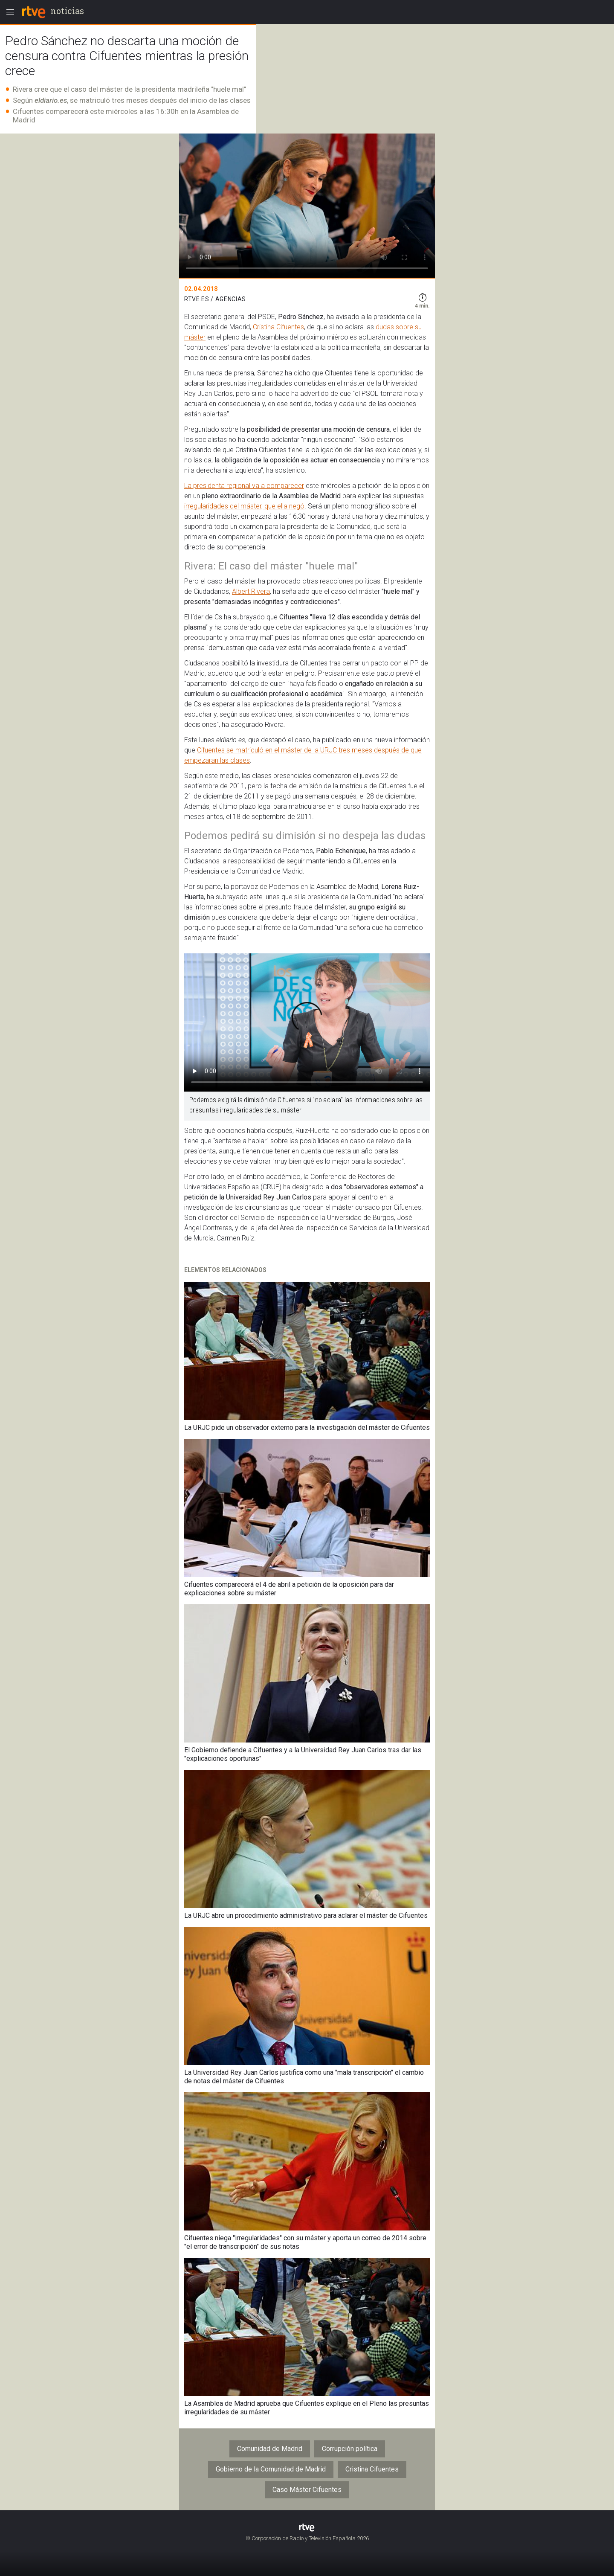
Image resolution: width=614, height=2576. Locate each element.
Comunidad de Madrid (269, 2449)
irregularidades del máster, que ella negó (244, 506)
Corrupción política (349, 2449)
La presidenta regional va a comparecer (244, 486)
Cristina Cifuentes (278, 327)
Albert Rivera (251, 591)
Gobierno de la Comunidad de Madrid (271, 2469)
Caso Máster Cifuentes (307, 2490)
